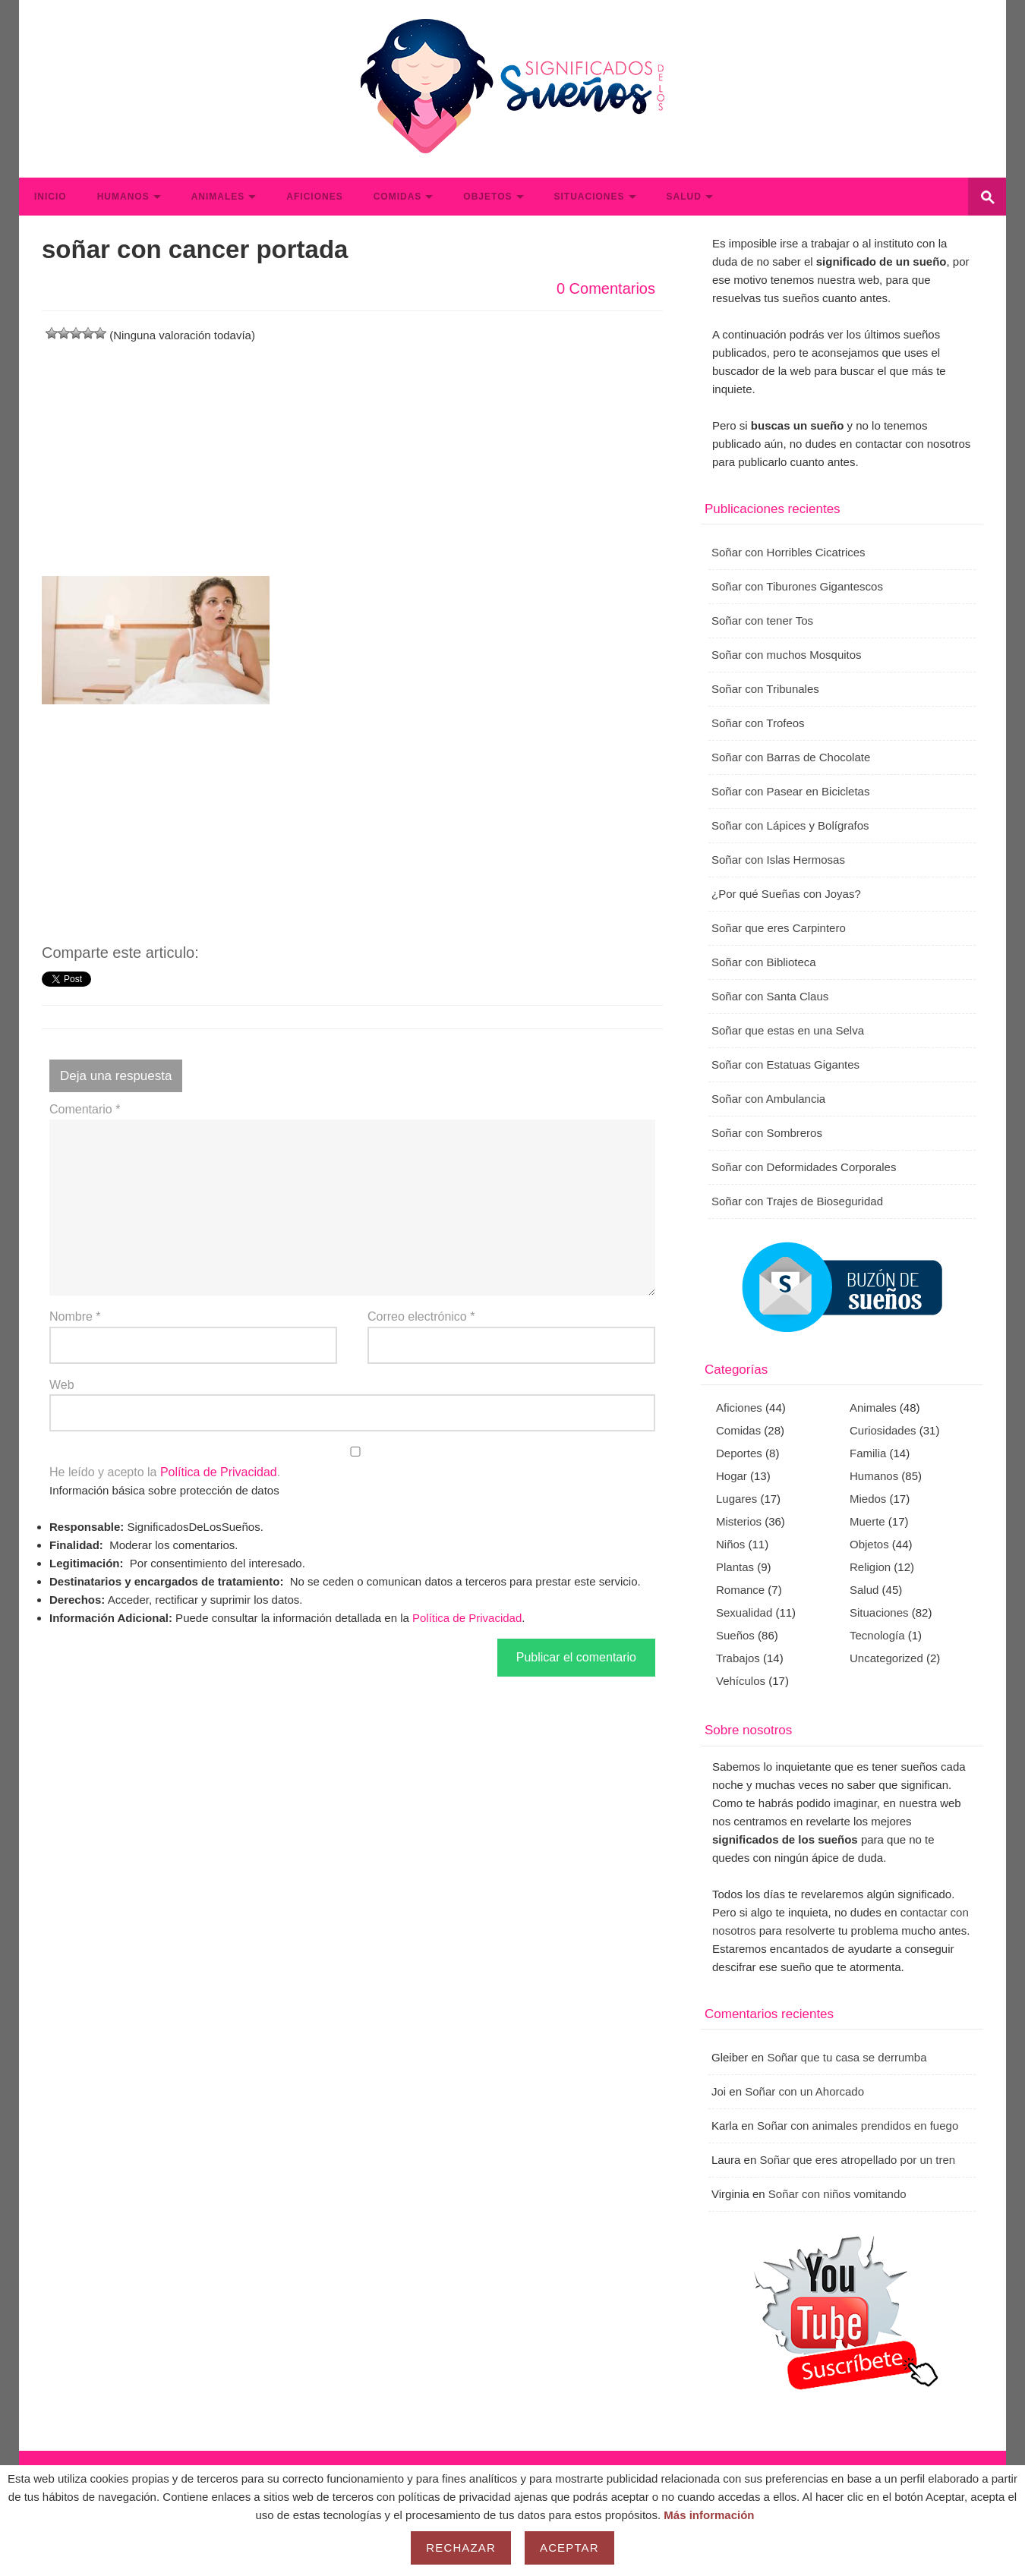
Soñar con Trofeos (758, 722)
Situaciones (589, 196)
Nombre (75, 1316)
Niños (730, 1544)
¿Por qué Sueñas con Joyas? (786, 893)
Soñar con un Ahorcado (804, 2091)
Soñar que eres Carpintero (778, 927)
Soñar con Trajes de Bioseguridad (797, 1201)
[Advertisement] (352, 451)
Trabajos (738, 1658)
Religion (870, 1566)
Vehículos (740, 1680)
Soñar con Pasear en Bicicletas (790, 791)
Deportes (739, 1453)
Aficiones (314, 196)
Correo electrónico (421, 1316)
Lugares (736, 1498)
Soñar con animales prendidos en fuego (857, 2125)
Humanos (123, 196)
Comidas (398, 196)
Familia (868, 1453)
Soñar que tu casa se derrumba (846, 2057)
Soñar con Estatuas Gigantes (785, 1064)
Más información (709, 2514)
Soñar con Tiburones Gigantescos (797, 586)
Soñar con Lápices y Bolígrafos (790, 825)
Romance (740, 1589)
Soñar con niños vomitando (837, 2193)
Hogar (731, 1475)
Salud (684, 196)
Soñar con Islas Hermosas (778, 859)
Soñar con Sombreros (766, 1132)
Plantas (735, 1566)
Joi (718, 2091)
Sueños (735, 1635)
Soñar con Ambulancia (768, 1098)
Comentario (84, 1109)
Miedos (868, 1498)
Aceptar (569, 2547)
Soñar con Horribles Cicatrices (788, 552)
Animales (218, 196)
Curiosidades (883, 1430)
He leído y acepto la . (352, 1463)
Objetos (487, 196)
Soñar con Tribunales (765, 688)
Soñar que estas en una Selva (787, 1030)
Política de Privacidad (218, 1472)
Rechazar (461, 2547)
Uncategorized (886, 1658)
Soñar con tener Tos (762, 620)
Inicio (50, 196)
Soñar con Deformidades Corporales (803, 1166)
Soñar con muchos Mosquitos (786, 654)
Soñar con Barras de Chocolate (790, 757)
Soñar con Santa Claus (769, 996)
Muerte (867, 1521)
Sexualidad (744, 1612)
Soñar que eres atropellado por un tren (857, 2159)
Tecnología (877, 1635)
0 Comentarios (606, 288)
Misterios (739, 1521)
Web (61, 1384)
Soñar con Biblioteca (763, 962)
